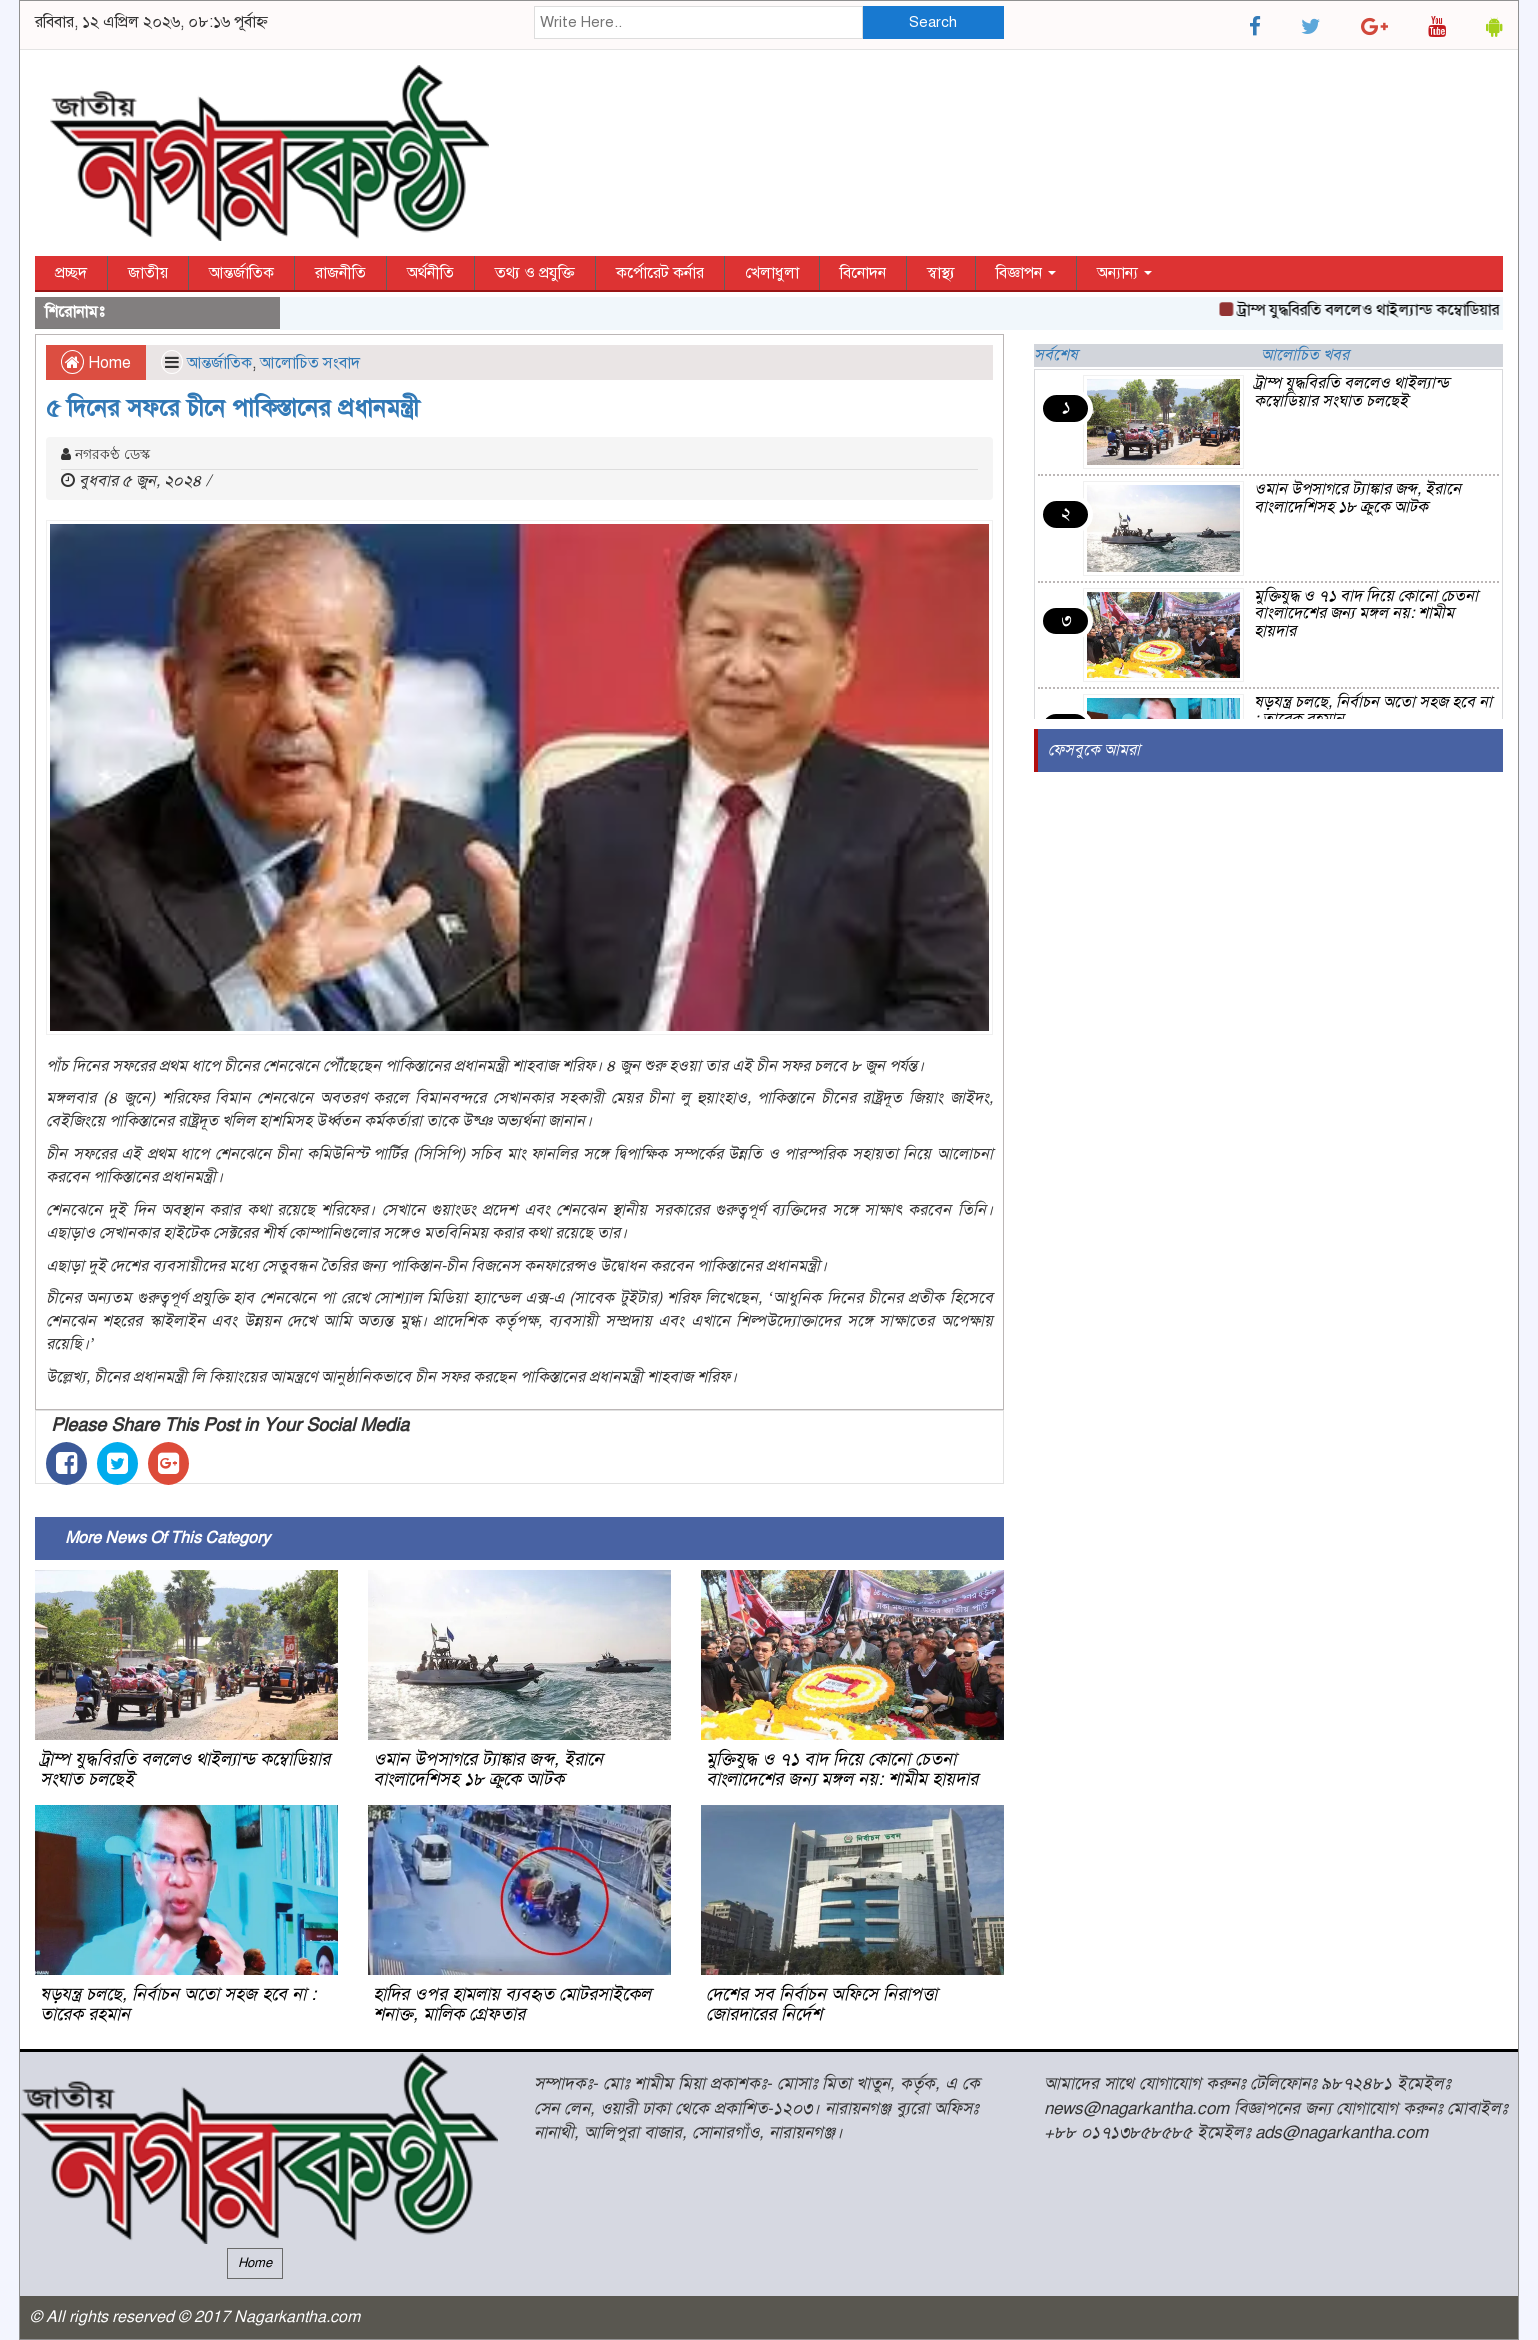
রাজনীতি (340, 273)
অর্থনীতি (430, 273)
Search (933, 22)
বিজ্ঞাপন (1026, 273)
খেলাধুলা (772, 273)
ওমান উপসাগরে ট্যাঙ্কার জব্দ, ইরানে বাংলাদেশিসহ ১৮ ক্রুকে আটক (488, 1769)
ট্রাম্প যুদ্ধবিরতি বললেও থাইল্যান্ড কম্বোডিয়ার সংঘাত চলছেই (185, 1769)
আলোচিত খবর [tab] (1305, 355)
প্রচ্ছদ (71, 273)
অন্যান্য (1124, 273)
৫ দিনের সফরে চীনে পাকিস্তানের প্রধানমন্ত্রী (232, 408)
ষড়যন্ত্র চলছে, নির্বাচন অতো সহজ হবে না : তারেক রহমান (178, 2004)
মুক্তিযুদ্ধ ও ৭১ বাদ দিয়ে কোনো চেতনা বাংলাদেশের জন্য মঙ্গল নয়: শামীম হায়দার (842, 1769)
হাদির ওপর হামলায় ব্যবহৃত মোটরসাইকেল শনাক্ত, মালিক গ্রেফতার (512, 2004)
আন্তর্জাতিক (241, 273)
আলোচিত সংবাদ (310, 363)
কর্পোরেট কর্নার (660, 273)
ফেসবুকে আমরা (1094, 750)
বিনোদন (863, 273)
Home (96, 363)
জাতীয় (148, 273)
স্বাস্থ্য (941, 273)
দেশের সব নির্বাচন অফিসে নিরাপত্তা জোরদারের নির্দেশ (821, 2004)
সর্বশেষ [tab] (1056, 355)
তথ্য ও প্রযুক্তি (535, 273)
